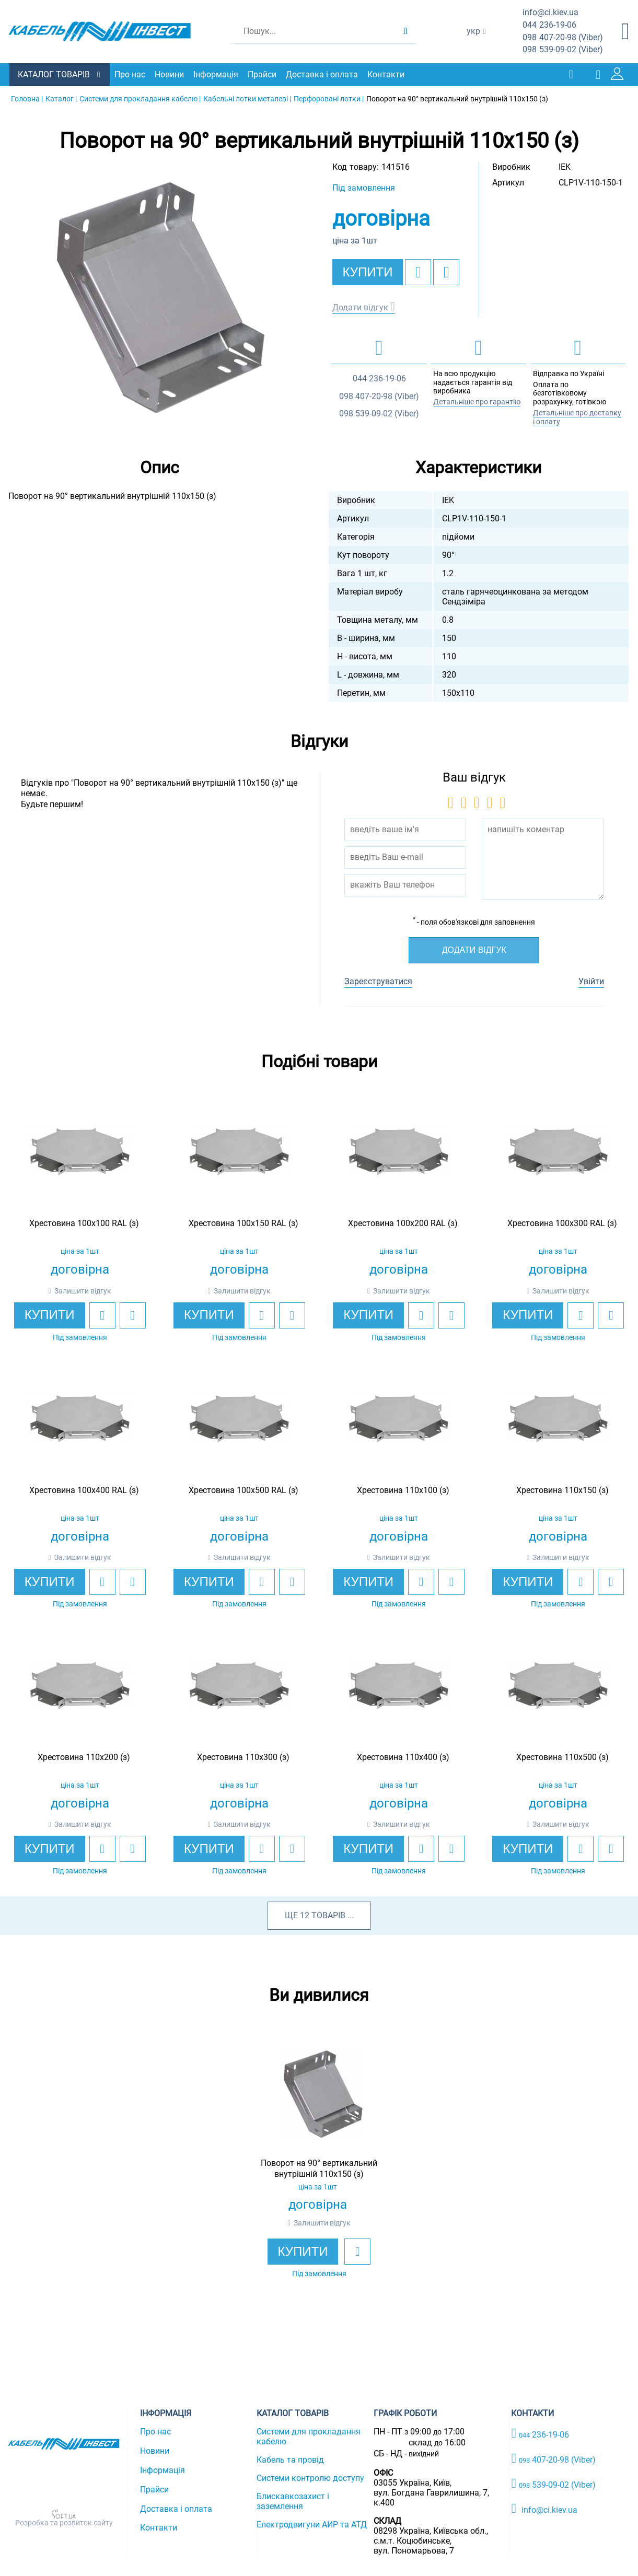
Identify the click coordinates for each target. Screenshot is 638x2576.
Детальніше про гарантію (476, 401)
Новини (170, 74)
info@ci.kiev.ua (544, 2508)
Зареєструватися (378, 981)
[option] (159, 297)
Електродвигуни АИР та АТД (312, 2525)
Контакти (386, 74)
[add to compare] (446, 272)
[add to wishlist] (418, 272)
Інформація (216, 74)
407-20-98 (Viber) (563, 37)
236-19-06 (549, 25)
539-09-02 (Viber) (563, 49)
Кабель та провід (290, 2460)
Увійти (591, 981)
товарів (328, 1915)
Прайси (263, 74)
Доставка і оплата (323, 74)
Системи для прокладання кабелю (309, 2436)
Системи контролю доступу (310, 2478)
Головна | (27, 98)
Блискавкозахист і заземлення (293, 2501)
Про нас (130, 74)
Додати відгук (360, 307)
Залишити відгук (82, 1290)
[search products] (405, 31)
